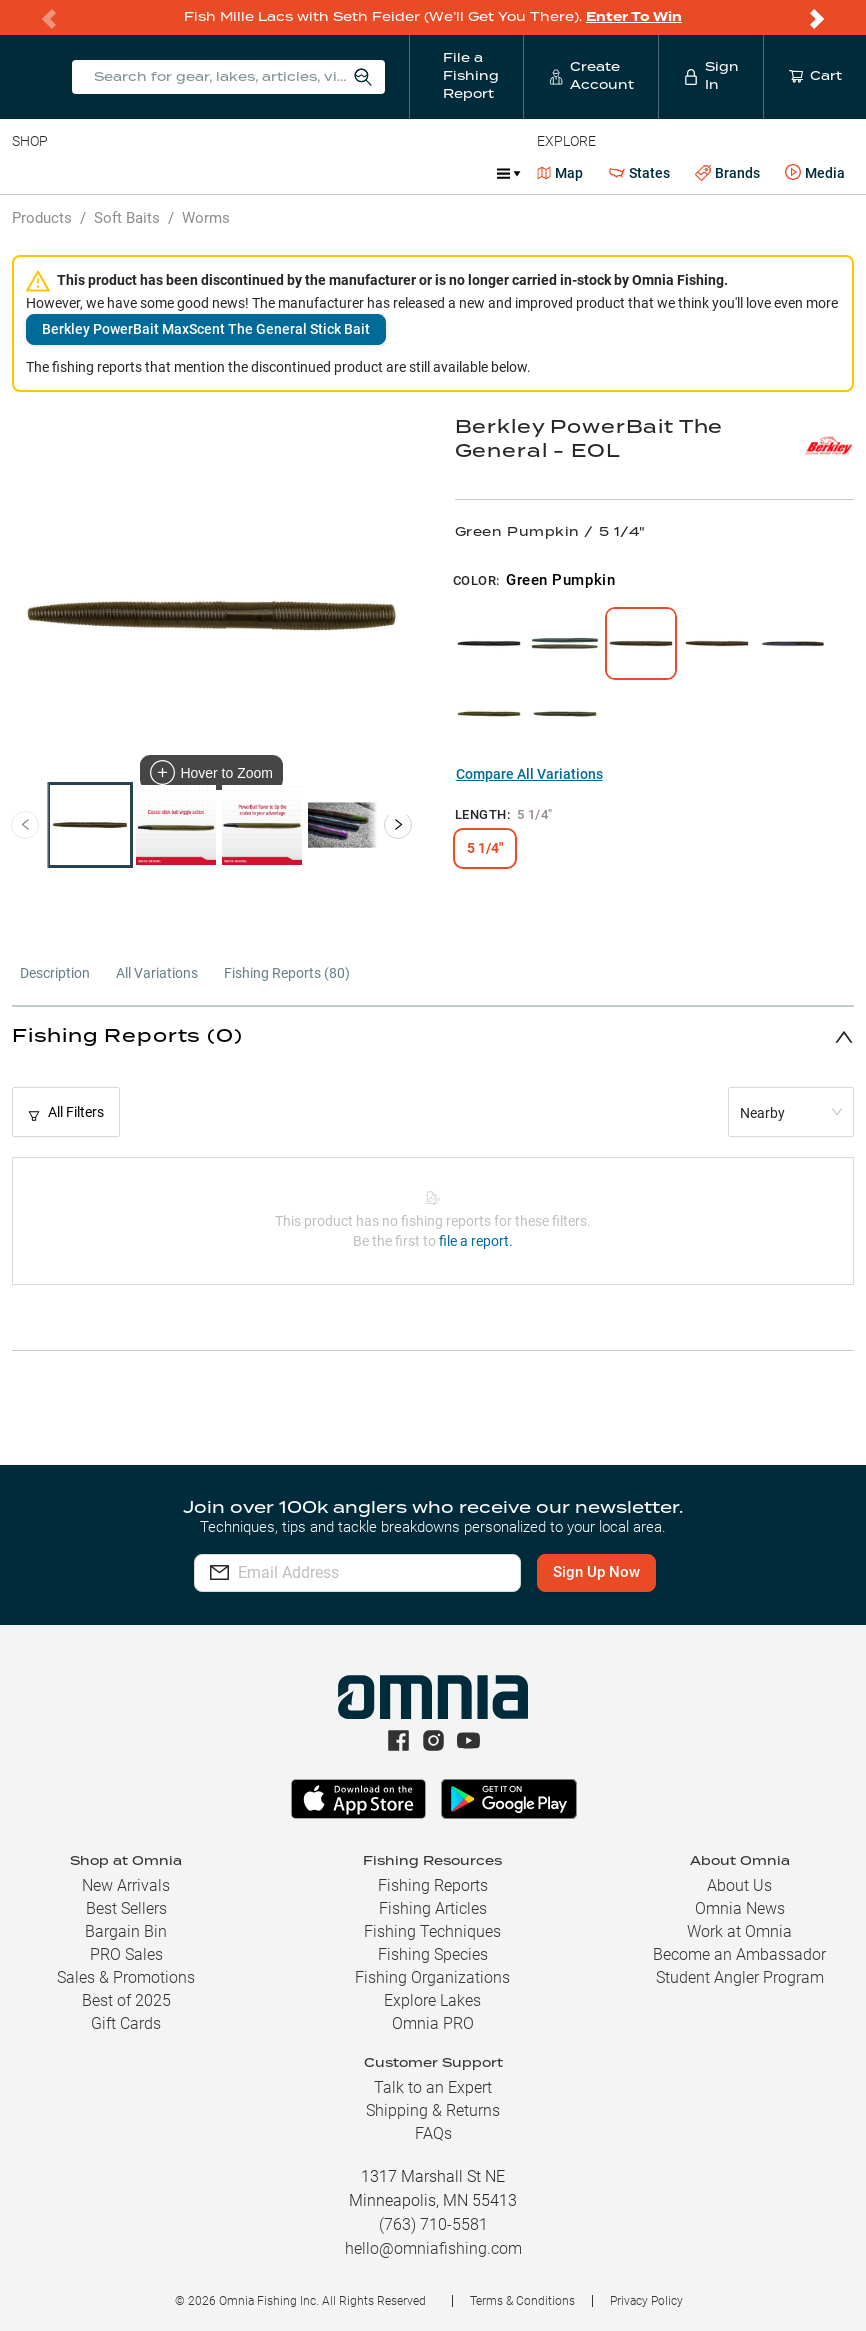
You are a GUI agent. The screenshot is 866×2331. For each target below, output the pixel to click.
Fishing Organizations (432, 1977)
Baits (28, 173)
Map (560, 173)
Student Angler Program (740, 1977)
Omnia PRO (433, 2023)
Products (42, 218)
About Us (739, 1885)
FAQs (433, 2133)
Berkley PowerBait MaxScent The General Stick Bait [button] (206, 329)
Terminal (297, 173)
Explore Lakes (432, 2000)
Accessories (396, 173)
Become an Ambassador (739, 1954)
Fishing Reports (433, 1885)
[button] (433, 1036)
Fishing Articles (433, 1908)
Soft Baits (127, 218)
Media (815, 173)
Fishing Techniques (432, 1931)
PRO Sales (126, 1954)
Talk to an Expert (433, 2087)
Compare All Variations (529, 774)
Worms (206, 218)
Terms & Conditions (522, 2301)
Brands (727, 173)
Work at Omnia (739, 1931)
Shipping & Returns (433, 2110)
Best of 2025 (126, 2000)
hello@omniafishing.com (433, 2248)
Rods (153, 173)
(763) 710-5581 (433, 2224)
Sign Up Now (606, 1572)
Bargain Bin (126, 1931)
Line (91, 173)
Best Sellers (126, 1908)
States (639, 173)
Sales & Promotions (126, 1977)
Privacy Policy (646, 2301)
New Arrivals (126, 1885)
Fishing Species (433, 1954)
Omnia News (740, 1908)
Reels (219, 173)
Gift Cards (126, 2023)
